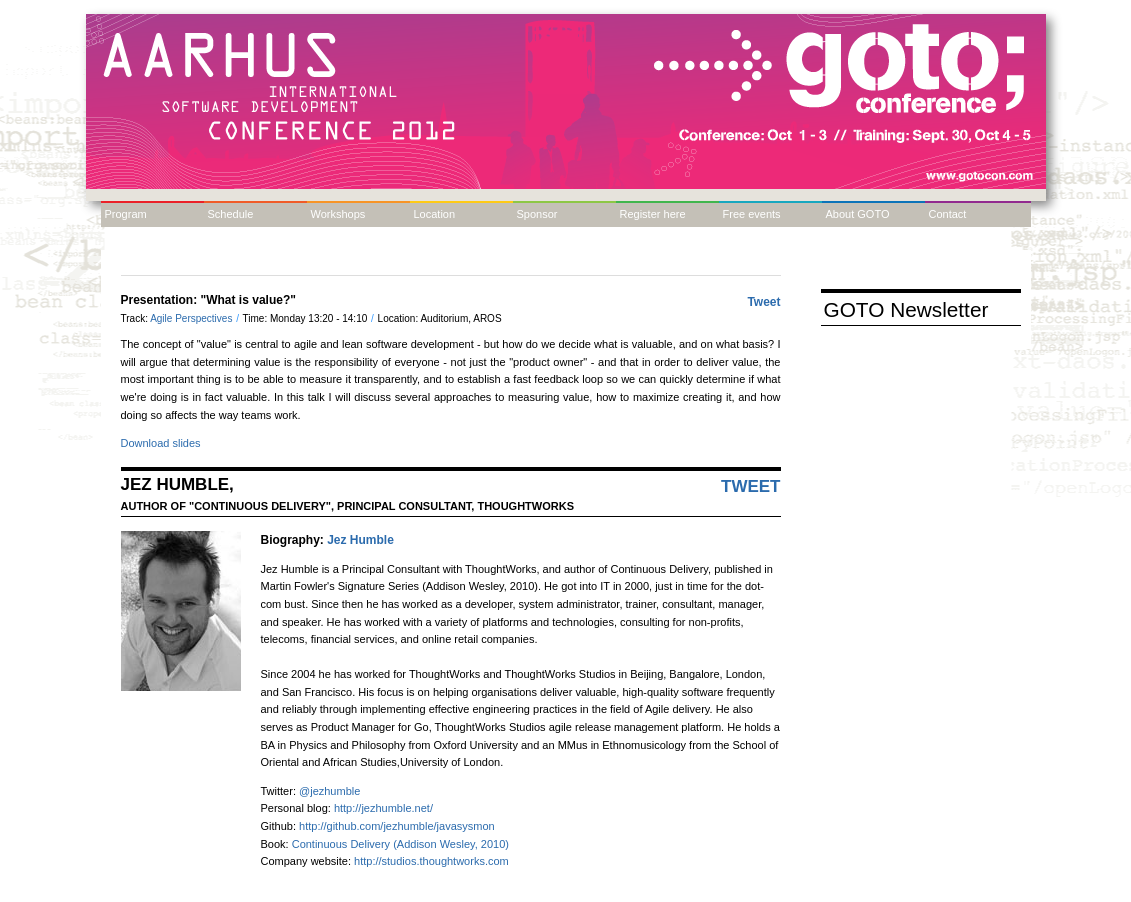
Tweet (763, 302)
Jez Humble (360, 540)
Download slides (161, 443)
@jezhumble (329, 791)
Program (126, 214)
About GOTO (858, 214)
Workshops (338, 214)
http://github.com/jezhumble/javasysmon (397, 826)
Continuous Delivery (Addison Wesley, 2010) (400, 844)
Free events (752, 214)
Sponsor (537, 214)
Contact (948, 214)
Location (435, 214)
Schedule (231, 214)
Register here (653, 214)
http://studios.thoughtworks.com (431, 861)
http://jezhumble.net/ (383, 808)
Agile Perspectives (192, 318)
